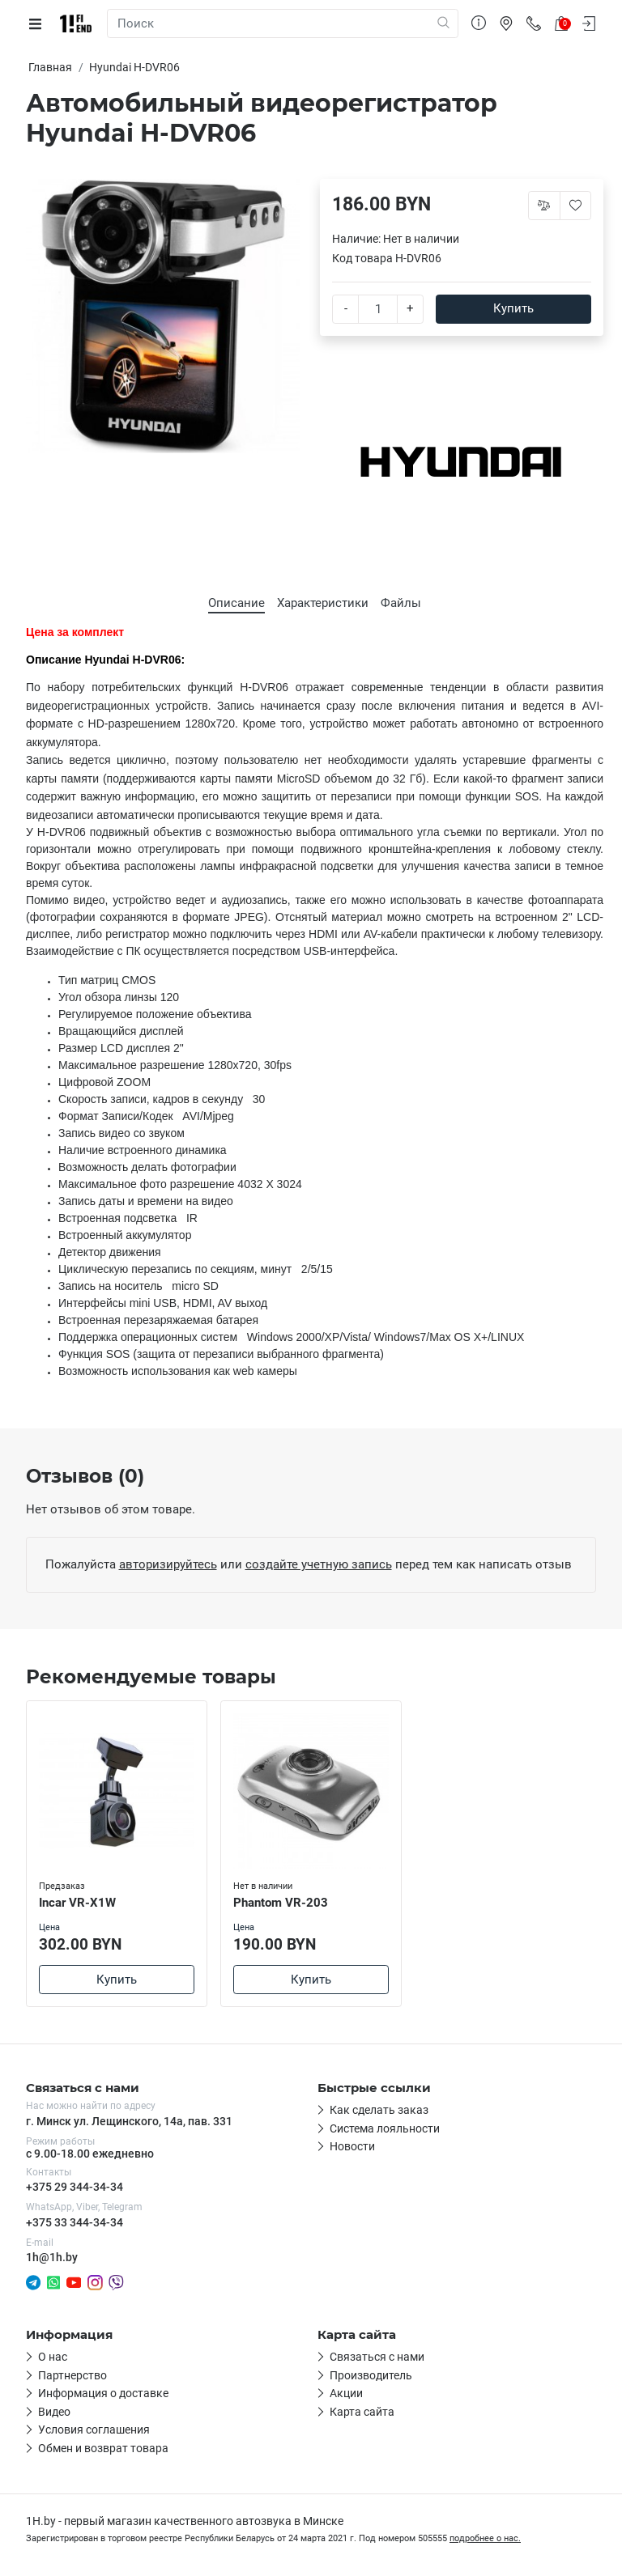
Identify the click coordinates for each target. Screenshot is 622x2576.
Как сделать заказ (379, 2109)
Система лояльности (385, 2128)
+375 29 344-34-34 (74, 2186)
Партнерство (72, 2375)
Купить (513, 308)
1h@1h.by (52, 2257)
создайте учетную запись (318, 1564)
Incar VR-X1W (77, 1902)
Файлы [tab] (401, 603)
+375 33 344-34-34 (74, 2222)
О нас (52, 2356)
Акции (346, 2393)
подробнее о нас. (485, 2538)
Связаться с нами (377, 2356)
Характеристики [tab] (323, 603)
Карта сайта (362, 2411)
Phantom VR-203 (280, 1902)
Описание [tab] (236, 603)
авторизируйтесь (168, 1564)
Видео (54, 2411)
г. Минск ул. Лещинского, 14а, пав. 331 (129, 2121)
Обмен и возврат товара (103, 2448)
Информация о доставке (103, 2393)
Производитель (371, 2375)
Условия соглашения (94, 2429)
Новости (352, 2146)
